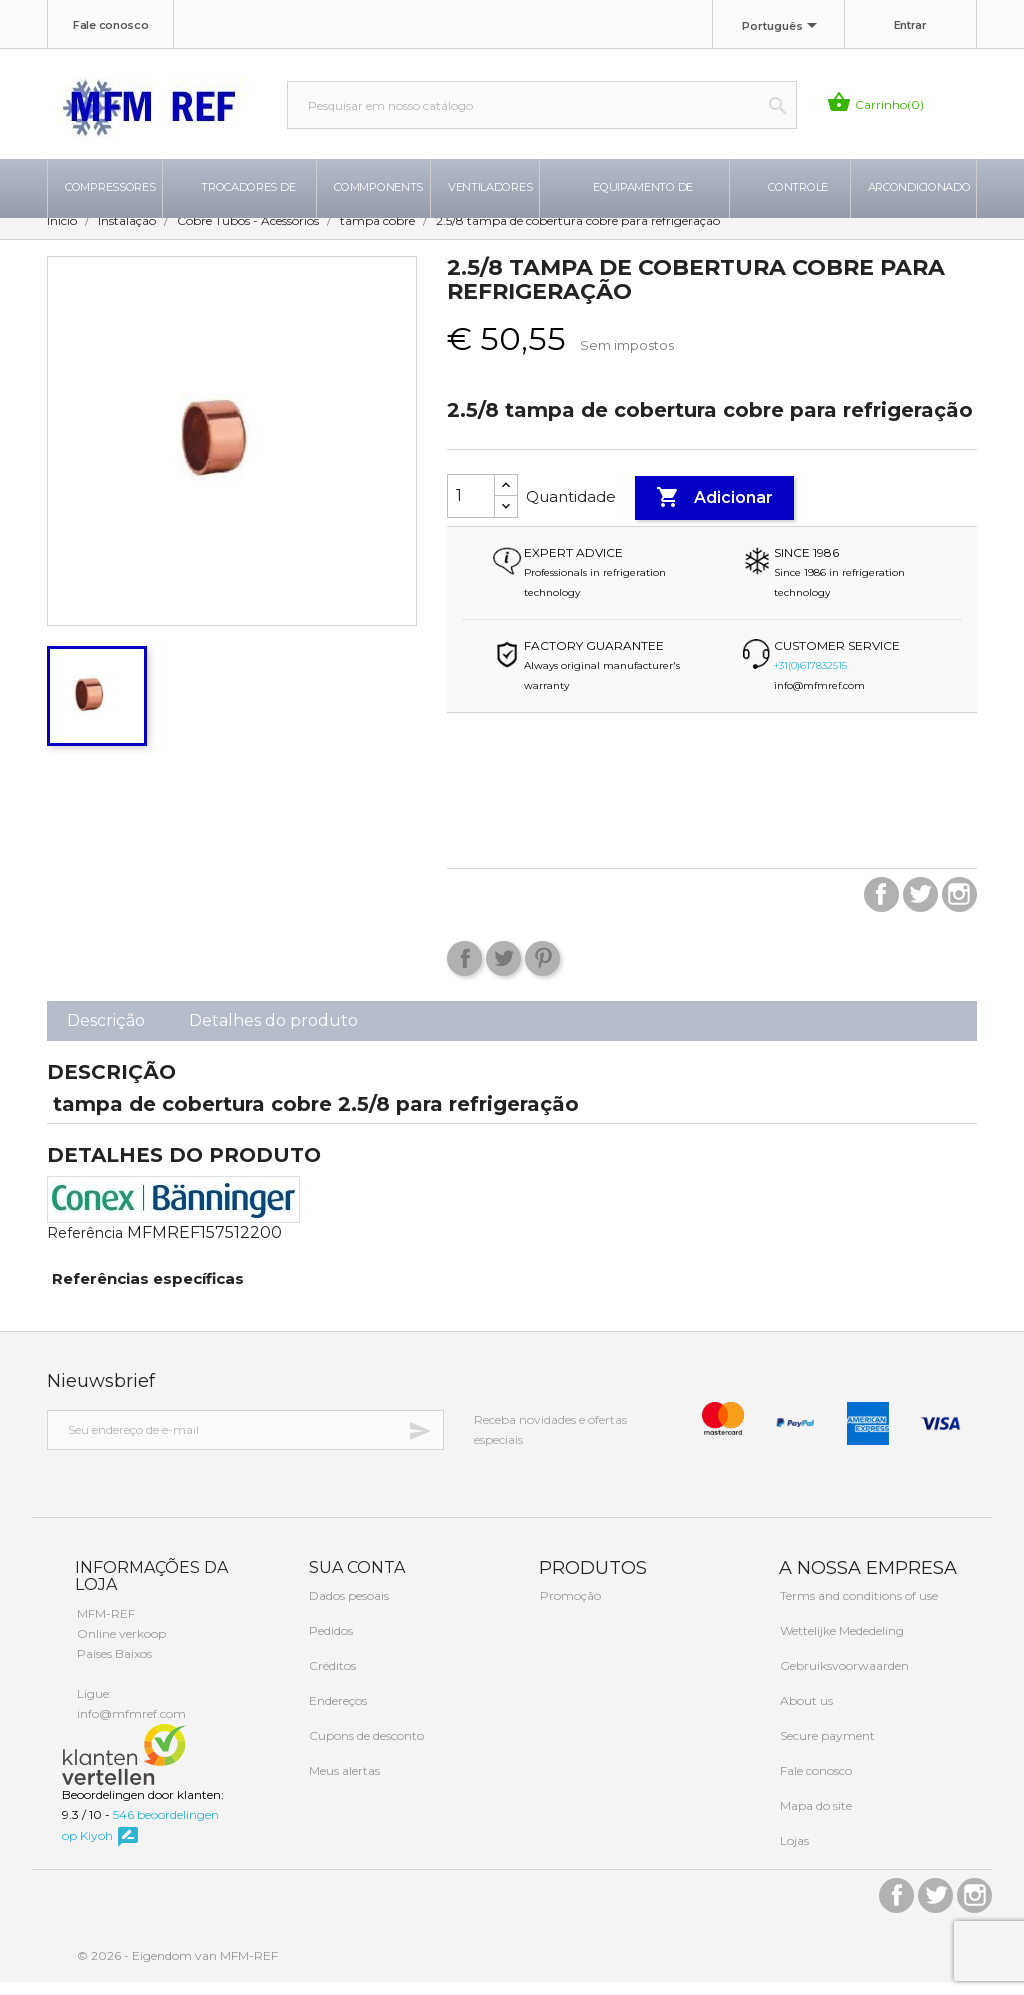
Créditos (331, 1678)
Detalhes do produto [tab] (273, 1032)
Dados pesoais (347, 1608)
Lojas (793, 1853)
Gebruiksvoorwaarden (843, 1678)
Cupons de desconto (365, 1748)
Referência (85, 1245)
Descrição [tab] (106, 1032)
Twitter (920, 906)
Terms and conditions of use (857, 1608)
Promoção (569, 1608)
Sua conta (355, 1579)
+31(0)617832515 (810, 677)
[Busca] (542, 105)
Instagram (959, 906)
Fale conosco (110, 25)
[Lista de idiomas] (783, 27)
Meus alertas (343, 1783)
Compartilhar (464, 970)
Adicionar (714, 510)
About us (805, 1713)
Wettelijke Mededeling (840, 1643)
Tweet (503, 970)
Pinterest (542, 970)
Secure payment (826, 1748)
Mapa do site (814, 1818)
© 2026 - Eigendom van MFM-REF (177, 1968)
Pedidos (329, 1643)
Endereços (336, 1713)
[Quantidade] (471, 508)
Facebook (881, 906)
